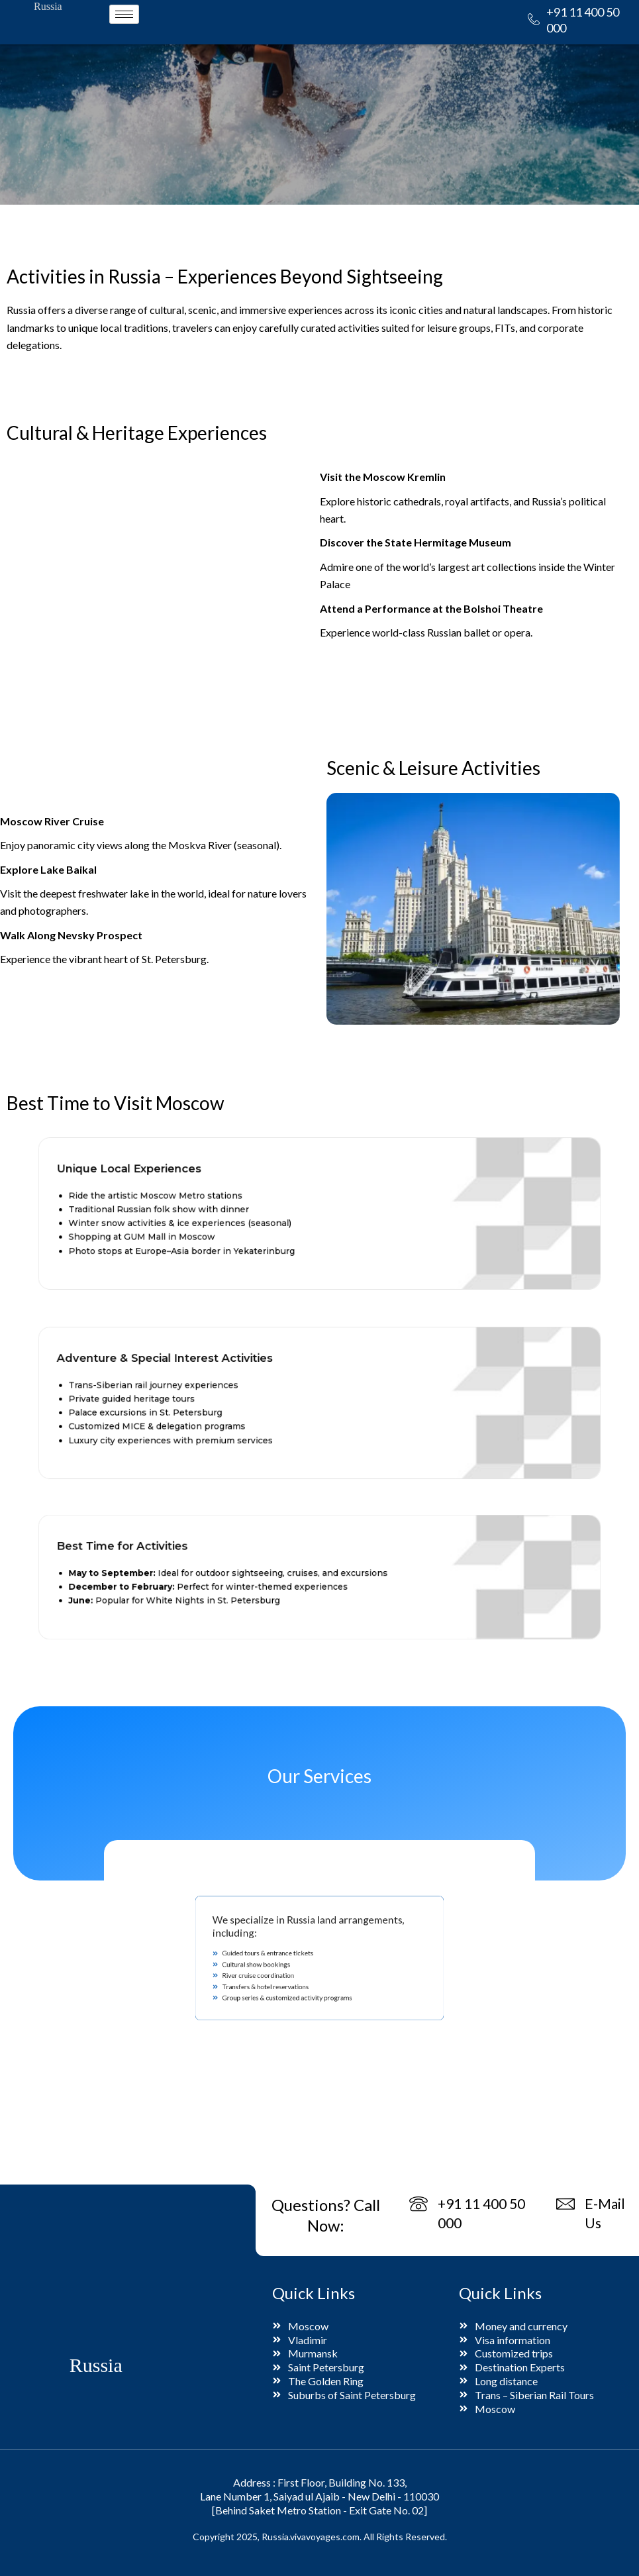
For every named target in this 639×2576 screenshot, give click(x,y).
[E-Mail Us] (566, 2205)
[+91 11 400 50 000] (534, 20)
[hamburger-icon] (124, 14)
